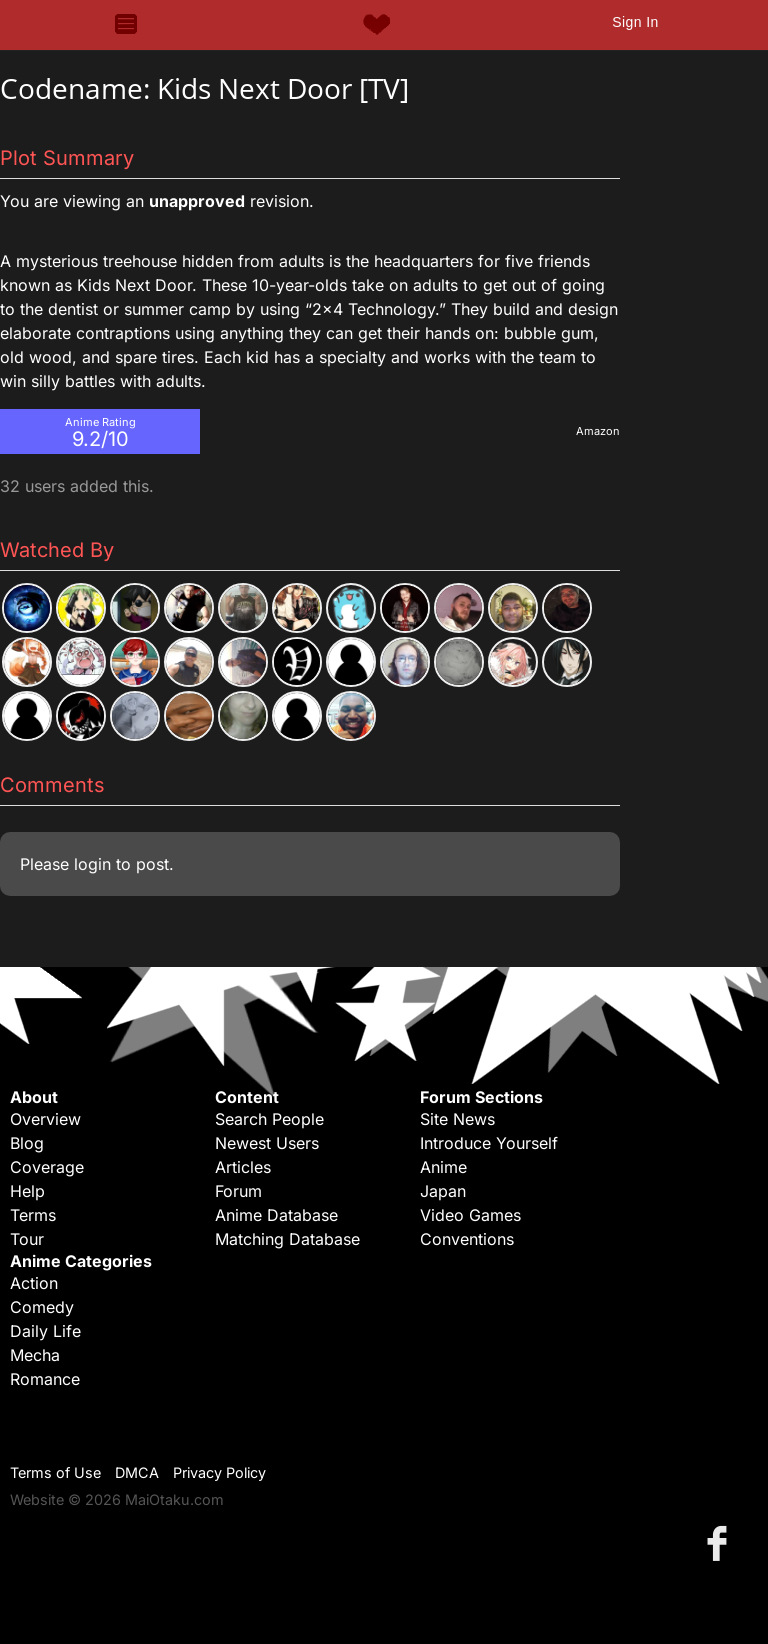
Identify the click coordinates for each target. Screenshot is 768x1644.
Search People (269, 1119)
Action (34, 1283)
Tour (27, 1239)
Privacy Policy (219, 1472)
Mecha (35, 1355)
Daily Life (45, 1331)
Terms (33, 1215)
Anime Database (276, 1215)
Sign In (635, 22)
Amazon (598, 431)
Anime (443, 1167)
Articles (243, 1167)
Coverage (47, 1167)
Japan (443, 1191)
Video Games (470, 1215)
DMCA (137, 1472)
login (92, 864)
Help (27, 1191)
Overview (45, 1119)
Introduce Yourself (489, 1143)
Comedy (42, 1307)
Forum (238, 1191)
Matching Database (287, 1239)
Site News (457, 1119)
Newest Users (267, 1143)
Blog (27, 1143)
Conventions (467, 1239)
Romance (45, 1379)
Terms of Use (55, 1472)
